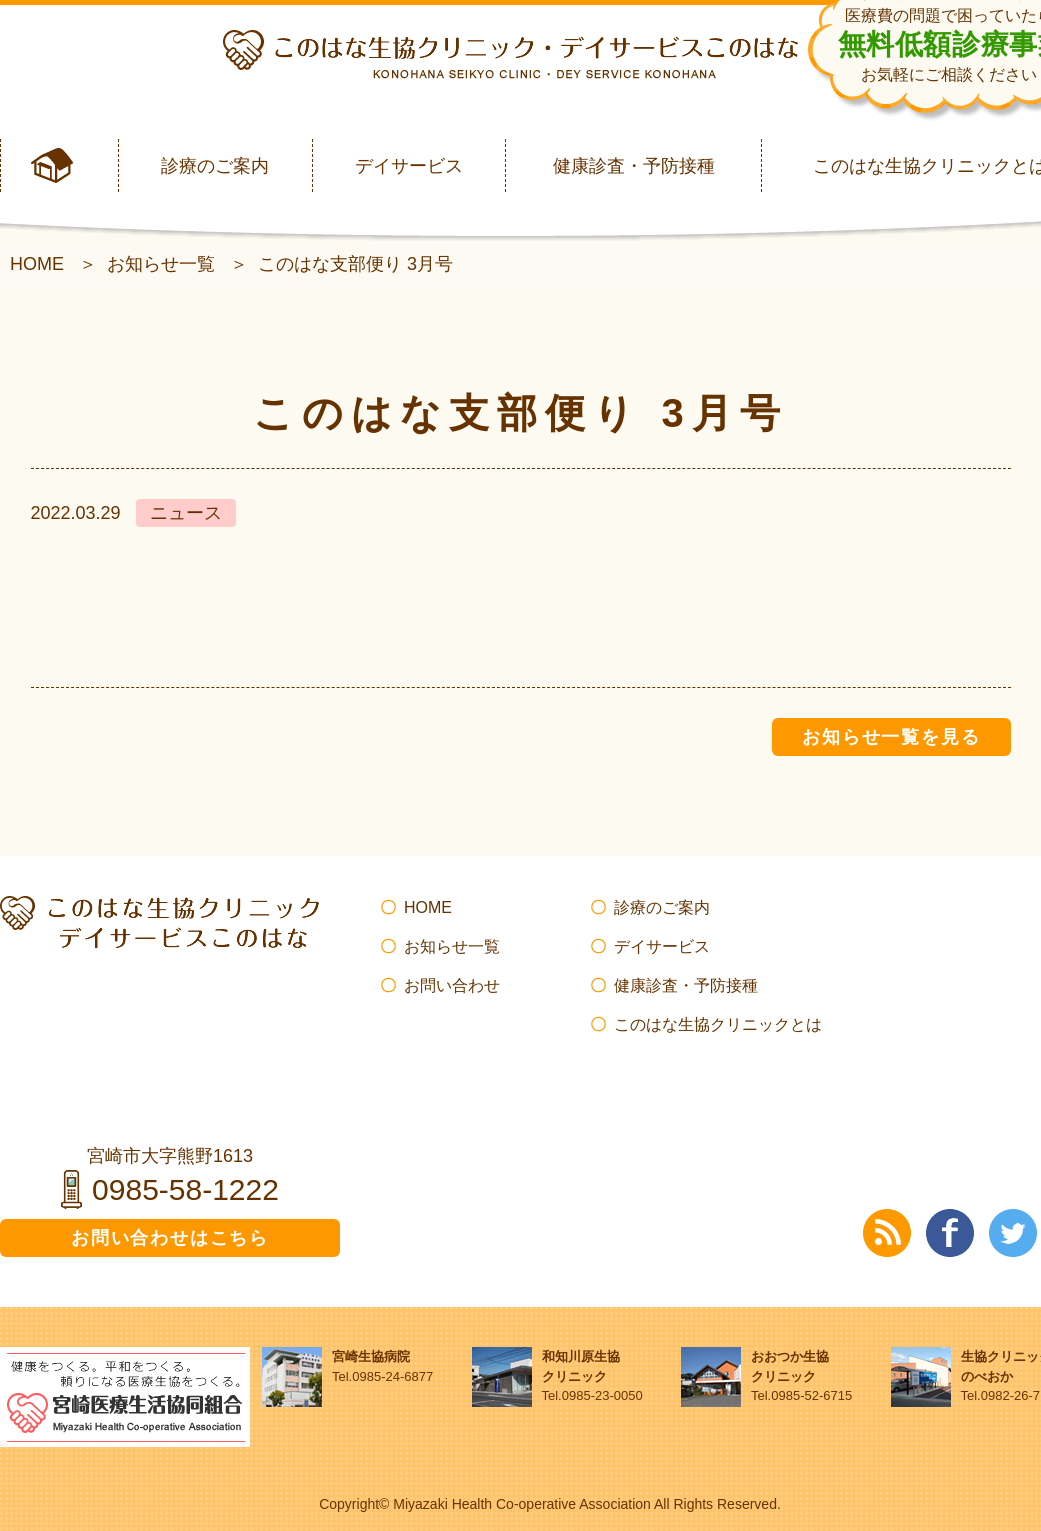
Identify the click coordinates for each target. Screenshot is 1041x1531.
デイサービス (409, 166)
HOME (37, 264)
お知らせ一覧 (161, 264)
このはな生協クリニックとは (718, 1024)
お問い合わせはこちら (170, 1238)
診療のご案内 (215, 166)
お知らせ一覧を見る (891, 737)
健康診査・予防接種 (634, 166)
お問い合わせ (452, 985)
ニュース (186, 513)
